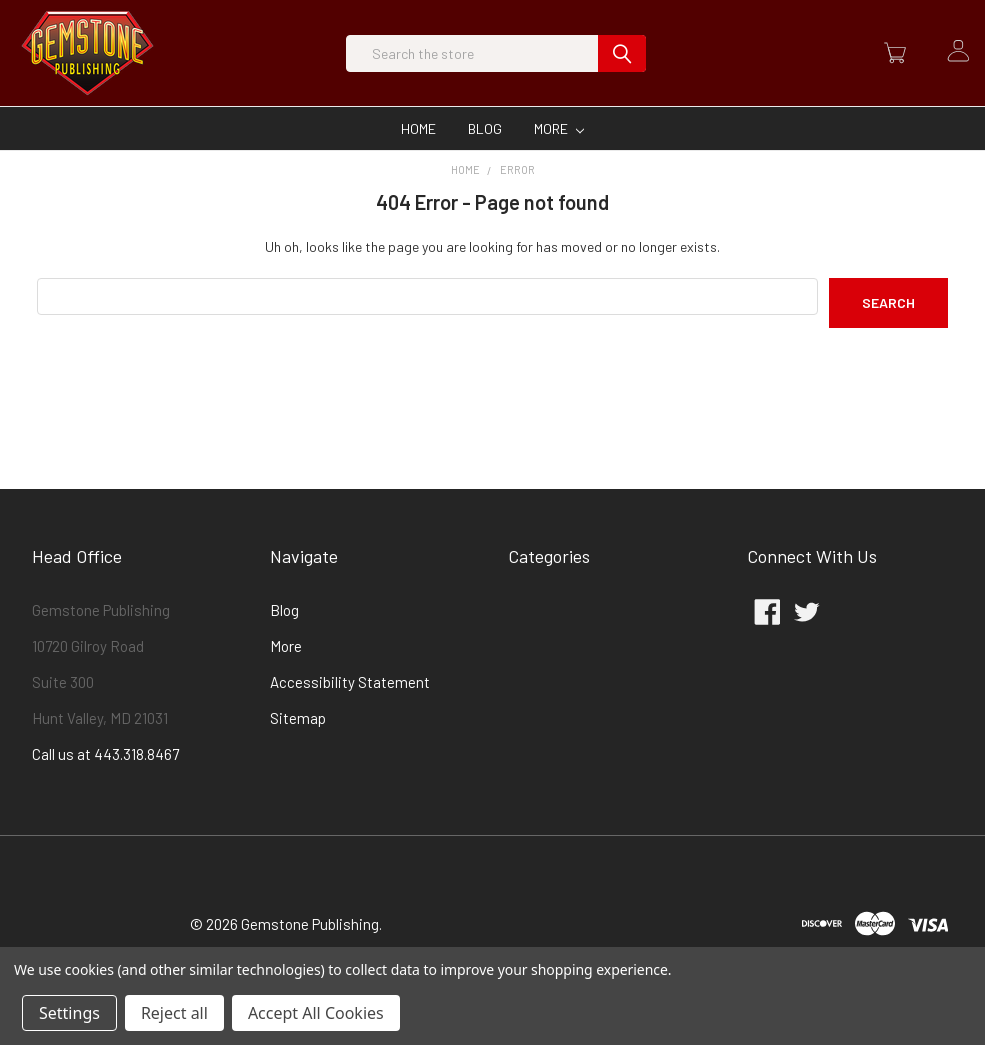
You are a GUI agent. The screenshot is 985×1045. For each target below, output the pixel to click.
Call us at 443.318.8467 (105, 788)
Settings (69, 1013)
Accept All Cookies (316, 1013)
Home (418, 162)
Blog (485, 162)
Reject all (174, 1013)
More (559, 162)
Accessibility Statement (350, 716)
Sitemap (298, 752)
